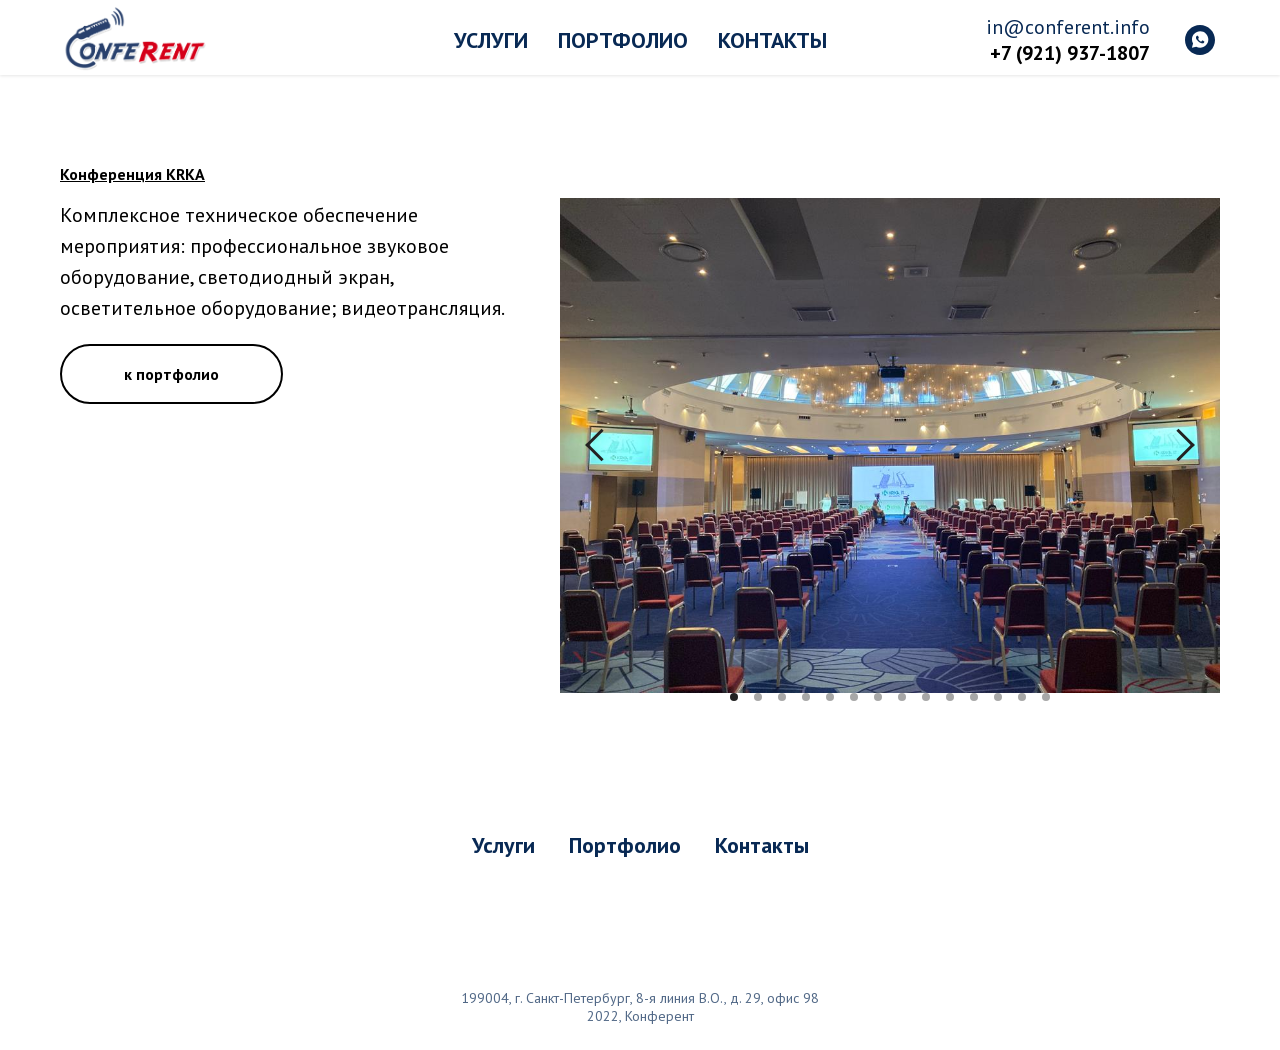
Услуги (491, 40)
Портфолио (623, 40)
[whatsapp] (1200, 40)
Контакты (772, 40)
